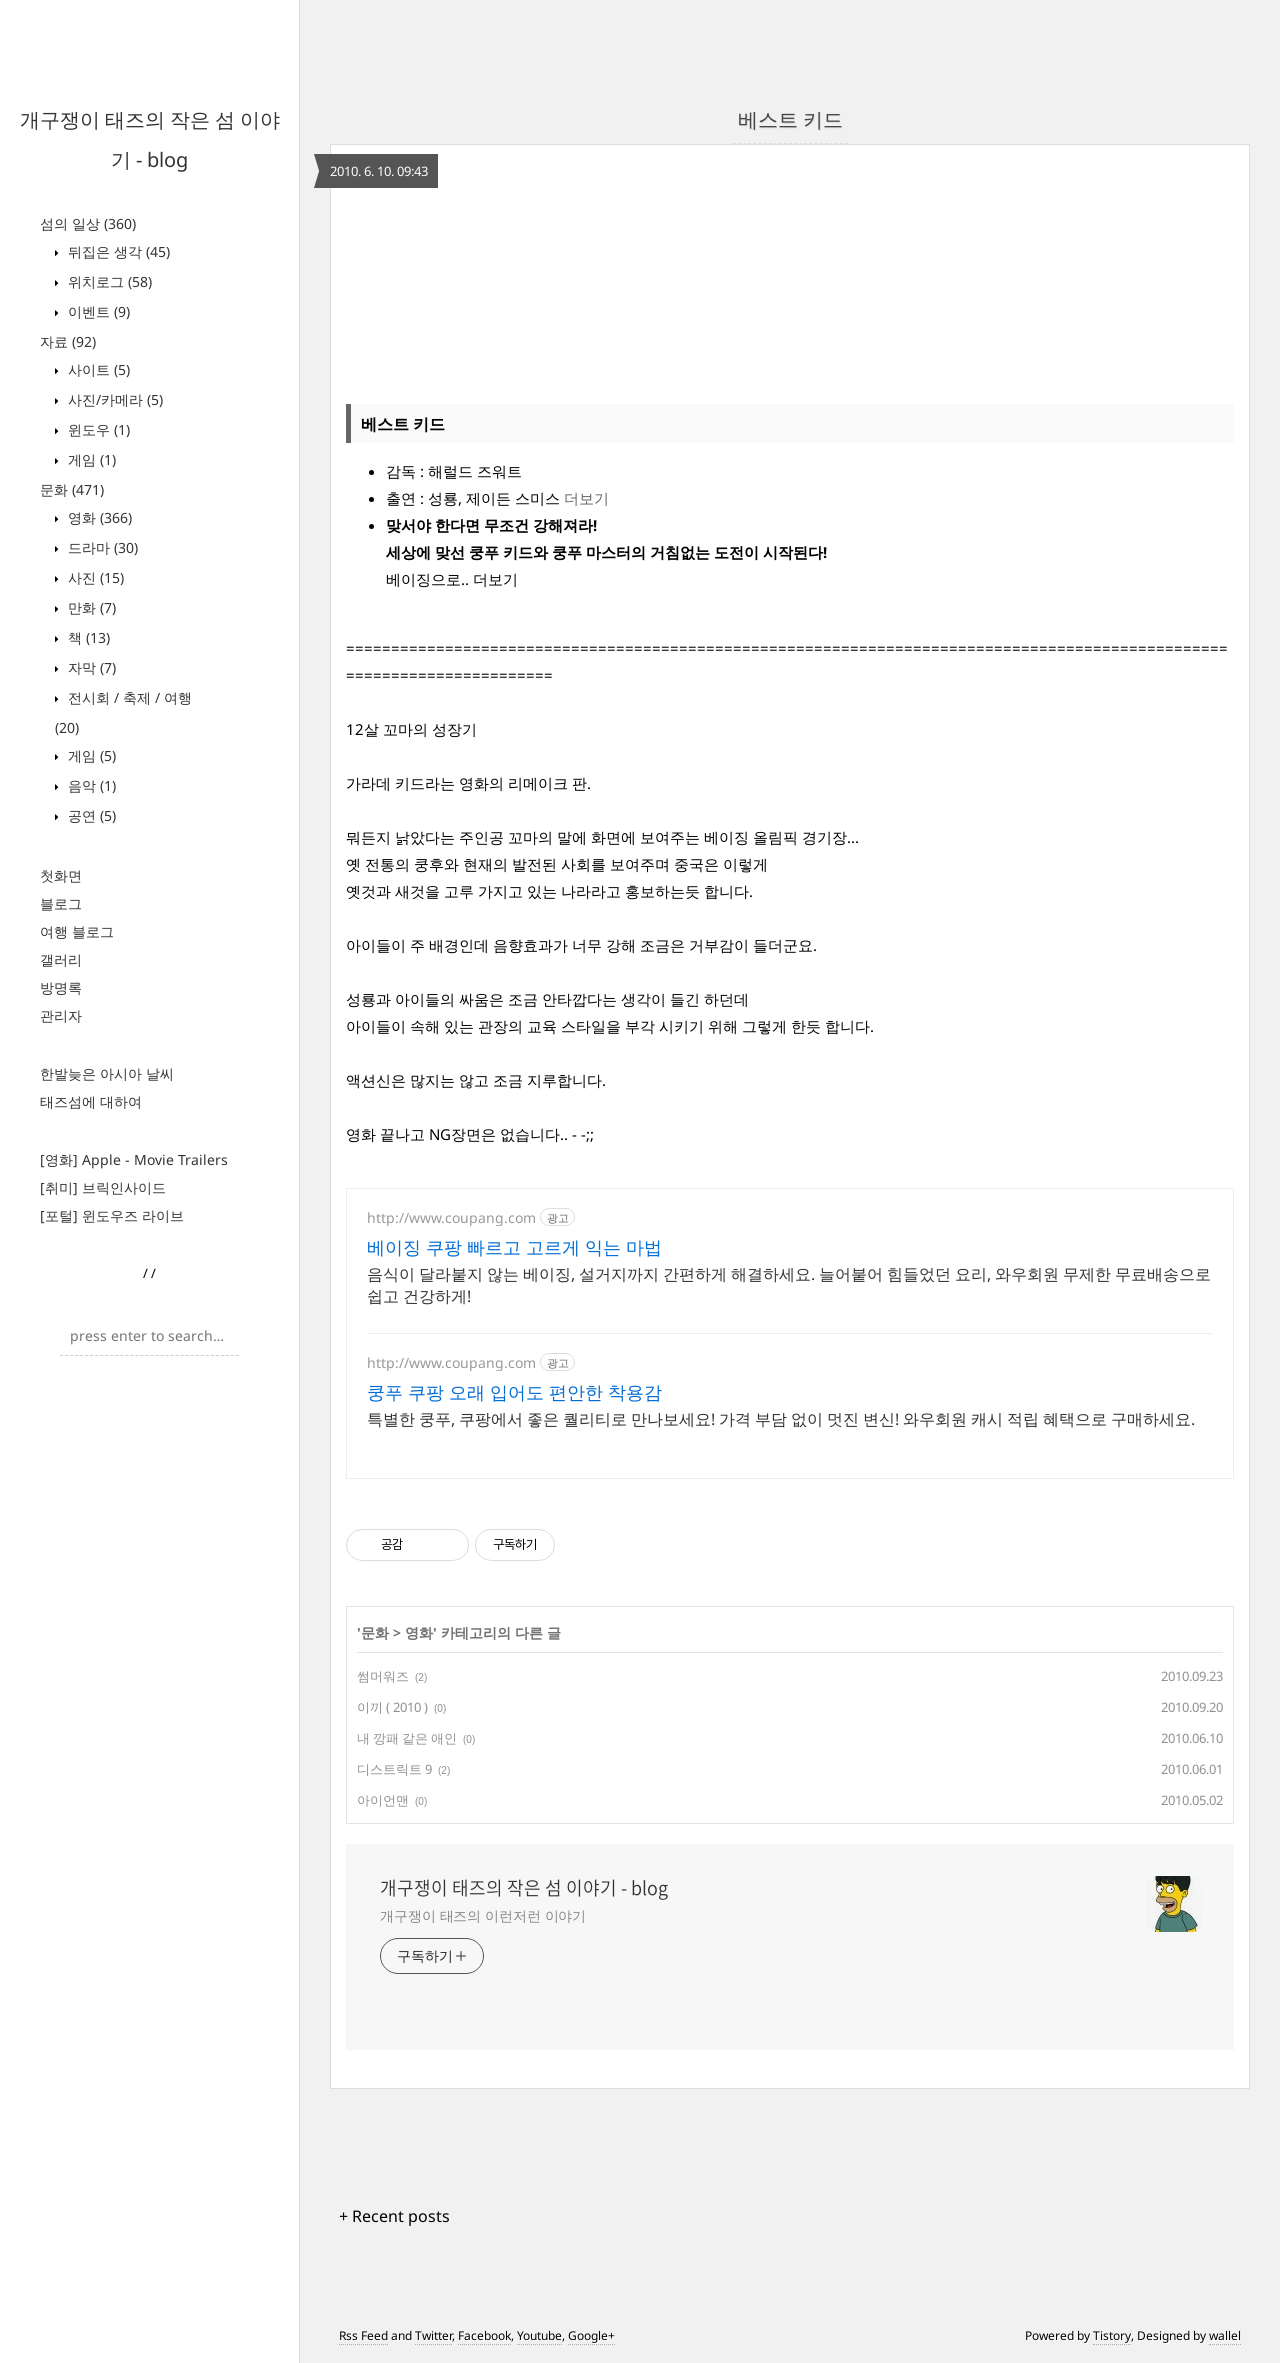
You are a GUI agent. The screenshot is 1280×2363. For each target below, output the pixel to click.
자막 (90, 667)
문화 (72, 489)
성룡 (443, 498)
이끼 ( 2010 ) (392, 1707)
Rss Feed (363, 2335)
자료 (68, 341)
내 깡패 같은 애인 (407, 1738)
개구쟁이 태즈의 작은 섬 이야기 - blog (524, 1888)
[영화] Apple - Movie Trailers (134, 1159)
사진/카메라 (113, 399)
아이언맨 (383, 1800)
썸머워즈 (383, 1676)
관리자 (61, 1015)
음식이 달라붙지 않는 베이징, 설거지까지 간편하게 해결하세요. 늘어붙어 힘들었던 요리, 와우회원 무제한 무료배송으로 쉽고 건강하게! (789, 1285)
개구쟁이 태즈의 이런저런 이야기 (483, 1915)
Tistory (1112, 2335)
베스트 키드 (790, 119)
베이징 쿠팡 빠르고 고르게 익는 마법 (514, 1247)
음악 (90, 785)
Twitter (433, 2335)
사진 (94, 577)
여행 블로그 (77, 931)
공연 (90, 815)
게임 (90, 459)
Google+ (591, 2335)
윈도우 (97, 429)
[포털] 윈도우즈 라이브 (112, 1215)
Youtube (539, 2335)
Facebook (484, 2335)
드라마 (101, 547)
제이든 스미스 (513, 498)
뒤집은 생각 (117, 251)
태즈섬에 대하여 (91, 1101)
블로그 (61, 903)
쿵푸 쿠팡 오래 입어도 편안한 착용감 (514, 1392)
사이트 (97, 369)
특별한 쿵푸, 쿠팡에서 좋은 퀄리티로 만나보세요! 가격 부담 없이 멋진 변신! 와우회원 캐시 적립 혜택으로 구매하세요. (781, 1419)
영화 (98, 517)
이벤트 (97, 311)
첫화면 (61, 875)
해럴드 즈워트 (475, 471)
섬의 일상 (88, 223)
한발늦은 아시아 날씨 (107, 1073)
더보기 (586, 498)
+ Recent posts (394, 2216)
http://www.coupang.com (451, 1217)
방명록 (61, 987)
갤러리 (61, 959)
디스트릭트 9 (394, 1769)
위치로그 (108, 281)
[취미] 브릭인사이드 (103, 1187)
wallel (1225, 2335)
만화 (90, 607)
